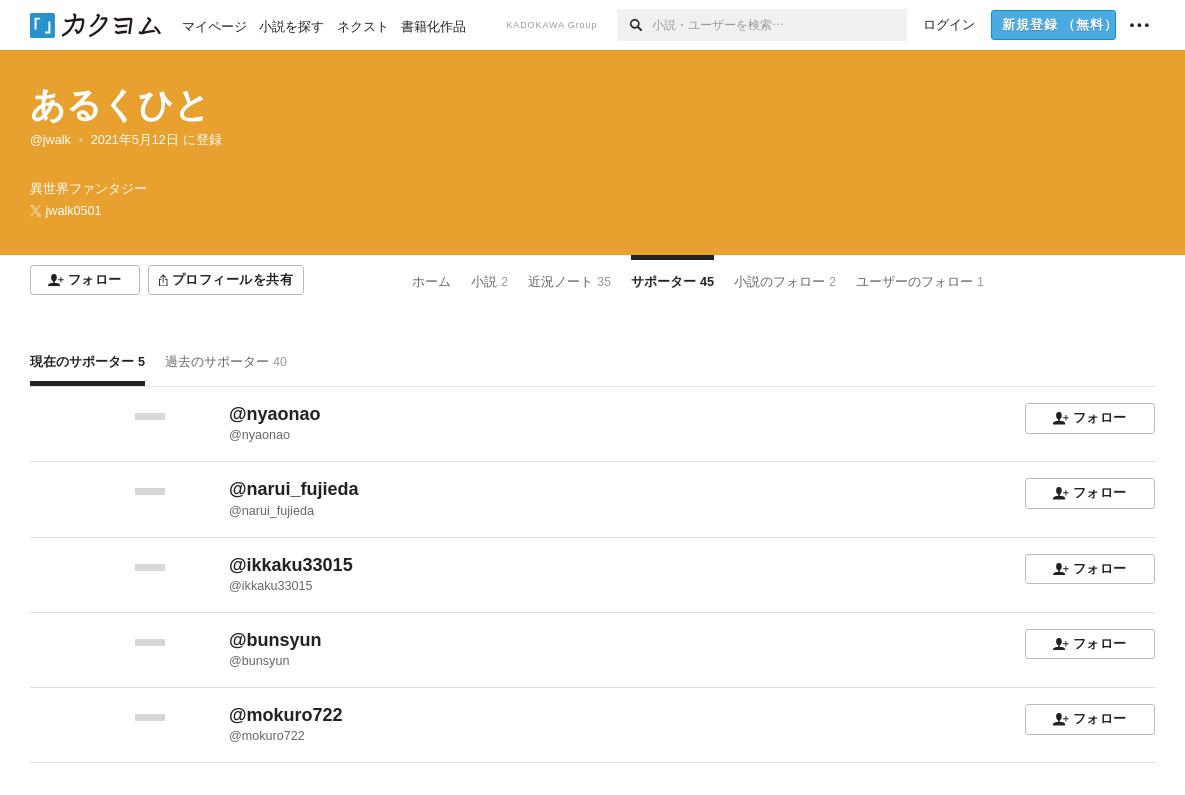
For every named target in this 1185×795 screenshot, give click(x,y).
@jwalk (50, 140)
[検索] (634, 25)
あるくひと (120, 104)
